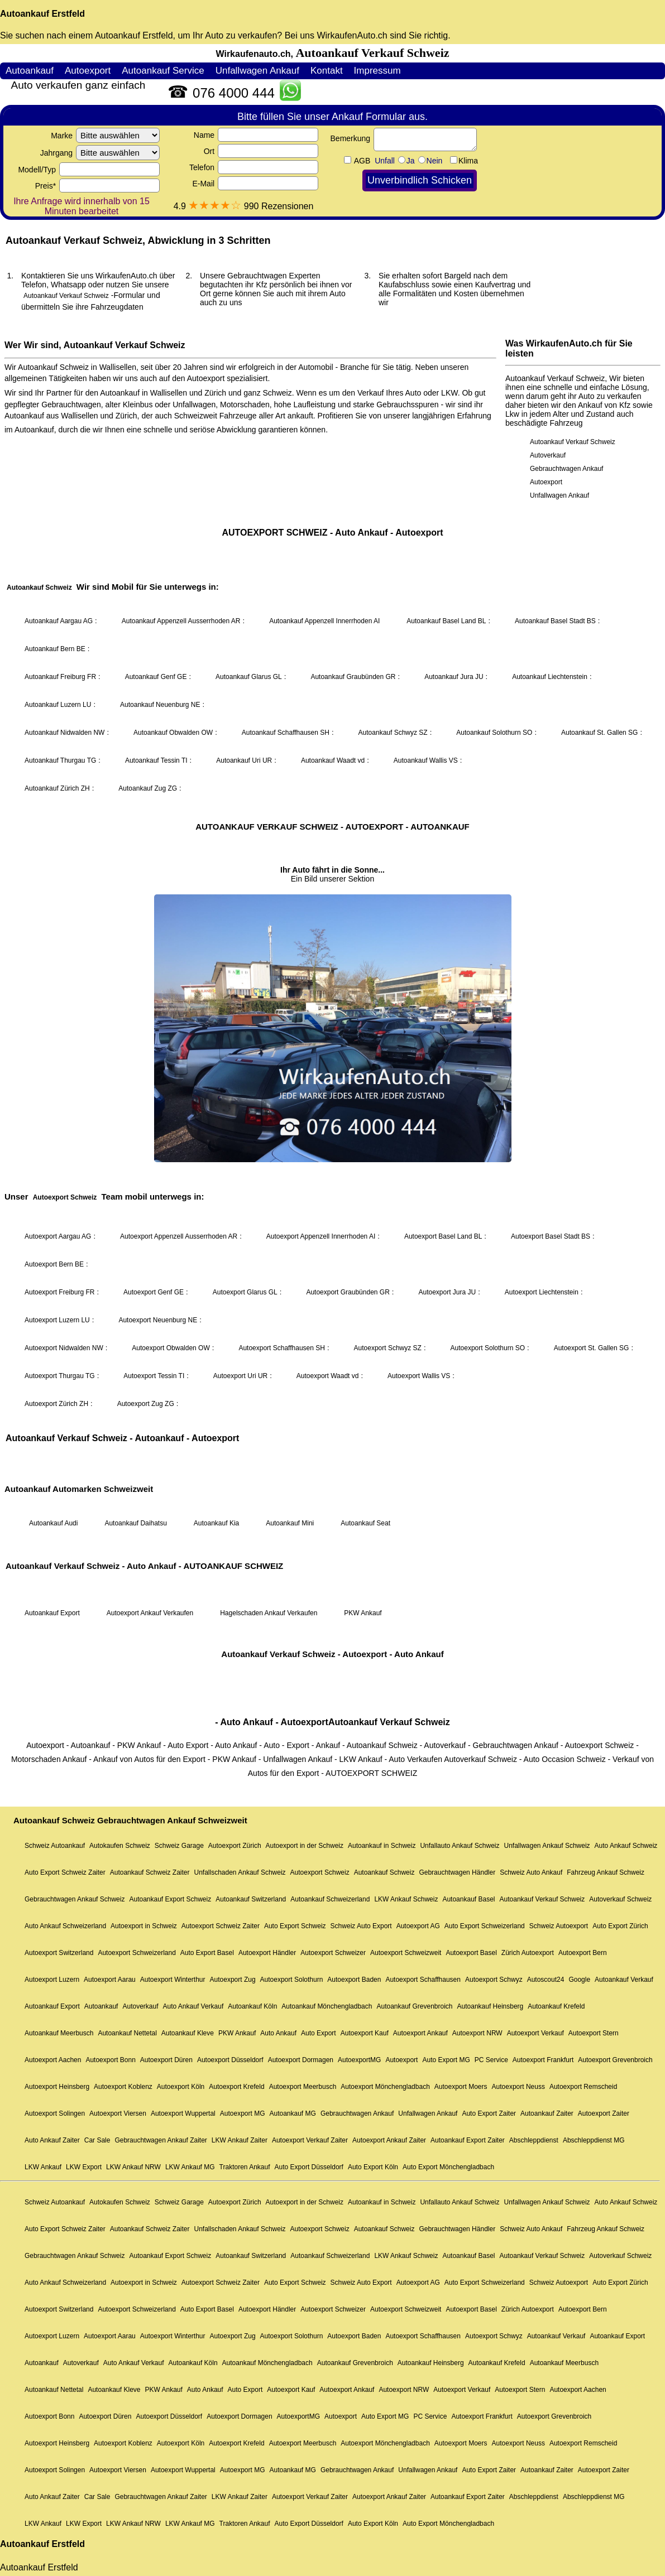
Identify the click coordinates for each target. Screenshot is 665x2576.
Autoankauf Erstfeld (42, 13)
